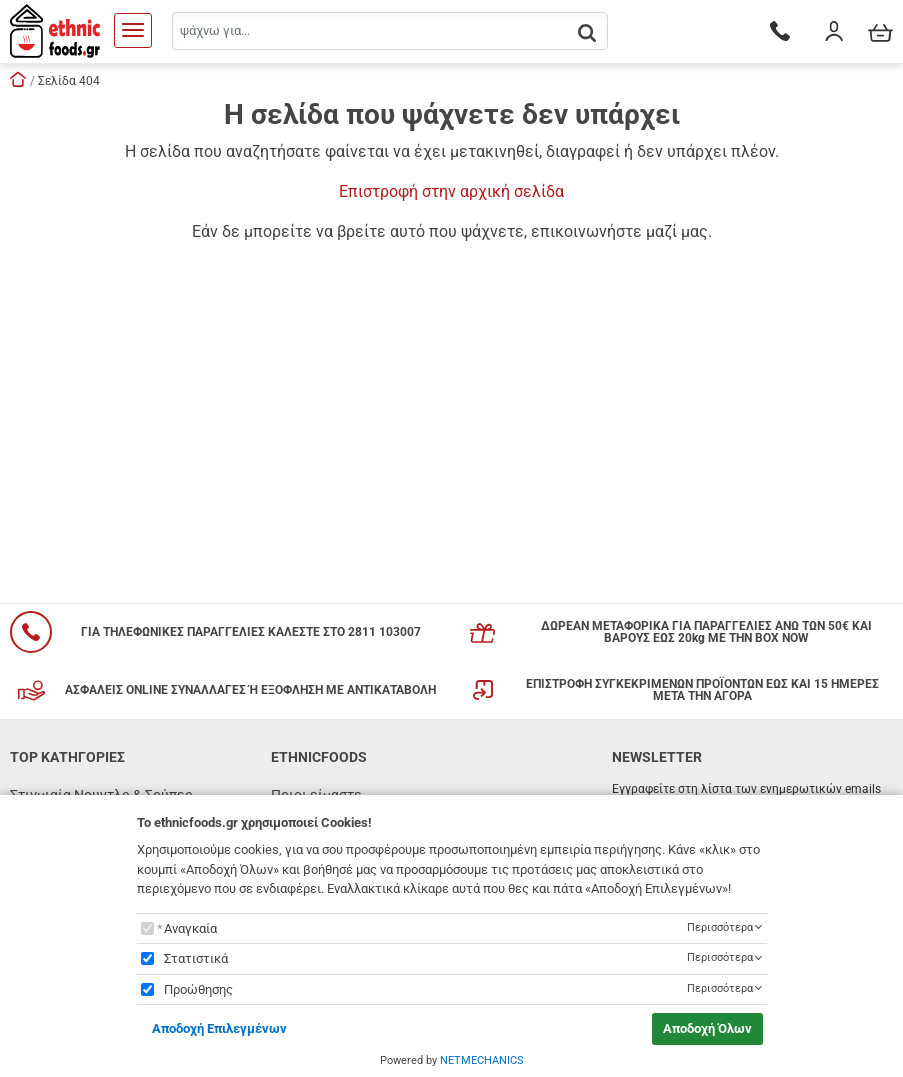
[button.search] (587, 32)
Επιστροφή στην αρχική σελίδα (451, 191)
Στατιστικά (196, 958)
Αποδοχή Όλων (707, 1028)
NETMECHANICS (482, 1060)
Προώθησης (198, 989)
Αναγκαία (190, 928)
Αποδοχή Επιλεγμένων (219, 1028)
